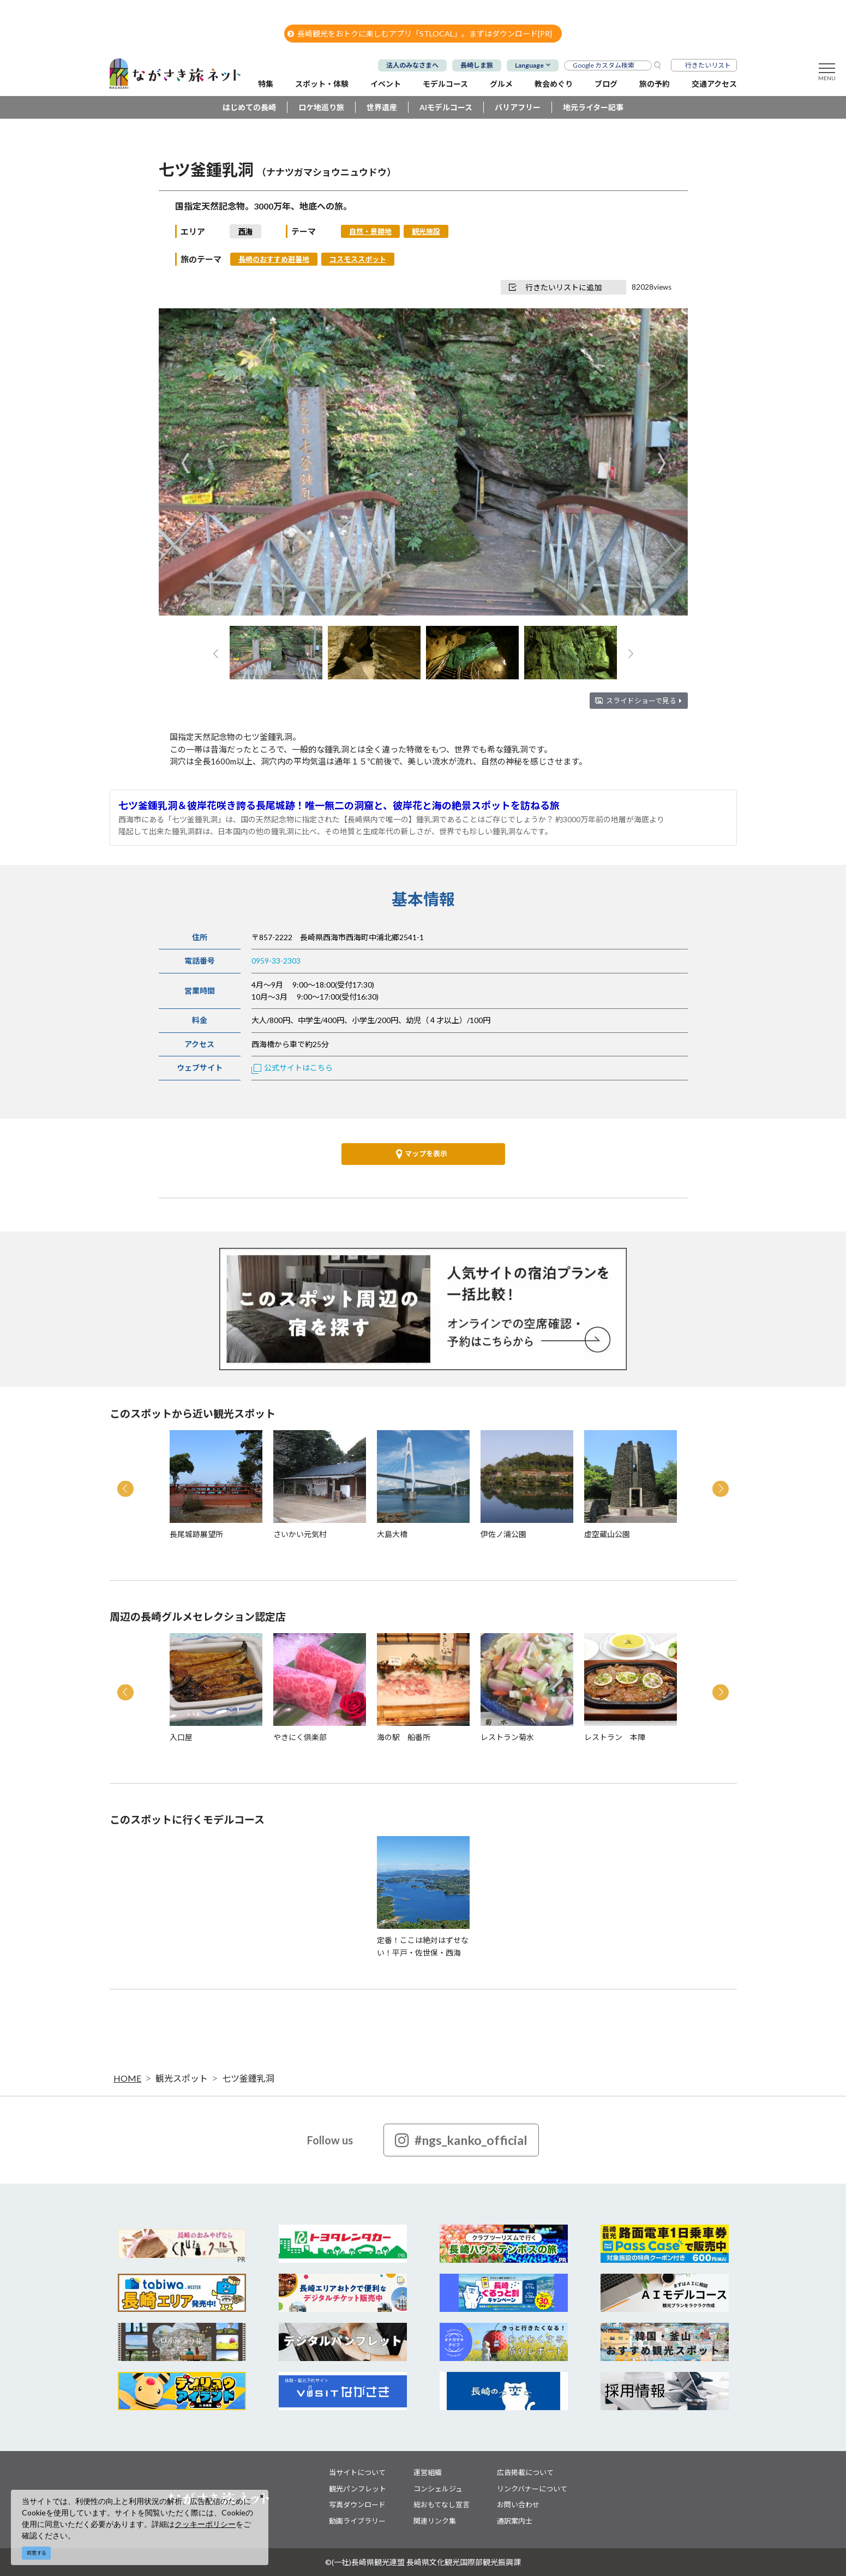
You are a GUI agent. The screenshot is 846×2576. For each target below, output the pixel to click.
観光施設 (426, 231)
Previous (185, 463)
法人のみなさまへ (412, 65)
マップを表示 (421, 1154)
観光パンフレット (357, 2488)
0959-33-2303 (276, 960)
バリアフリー (518, 107)
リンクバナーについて (532, 2488)
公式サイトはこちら (292, 1067)
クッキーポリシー (205, 2524)
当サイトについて (357, 2472)
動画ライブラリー (357, 2521)
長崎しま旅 (476, 65)
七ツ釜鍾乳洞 (248, 2078)
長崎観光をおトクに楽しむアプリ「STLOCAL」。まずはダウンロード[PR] (419, 33)
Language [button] (529, 65)
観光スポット (181, 2078)
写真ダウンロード (357, 2504)
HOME (127, 2078)
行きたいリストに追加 (555, 287)
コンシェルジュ (438, 2488)
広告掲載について (525, 2472)
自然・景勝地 (370, 231)
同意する (36, 2553)
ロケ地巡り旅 (321, 107)
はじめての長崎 (249, 107)
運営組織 (427, 2472)
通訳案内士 (514, 2521)
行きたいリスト (708, 65)
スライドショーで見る (644, 700)
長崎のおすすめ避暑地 (273, 259)
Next (661, 463)
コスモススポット (357, 259)
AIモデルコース (445, 107)
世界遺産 (382, 107)
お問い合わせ (518, 2504)
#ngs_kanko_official (461, 2140)
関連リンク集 (434, 2521)
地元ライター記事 (593, 107)
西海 (245, 231)
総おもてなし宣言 (441, 2504)
